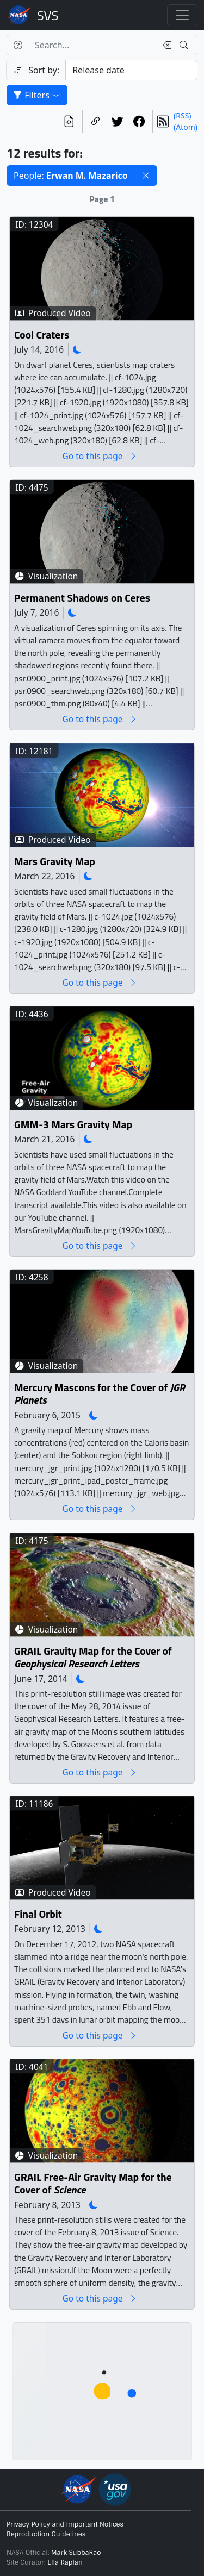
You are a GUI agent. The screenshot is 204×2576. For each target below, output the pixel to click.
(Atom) (185, 127)
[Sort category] (131, 70)
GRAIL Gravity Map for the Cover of (93, 1658)
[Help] (18, 45)
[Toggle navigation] (182, 15)
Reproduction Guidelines (46, 2534)
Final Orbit (38, 1914)
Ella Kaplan (65, 2562)
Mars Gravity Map (54, 861)
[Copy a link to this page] (95, 121)
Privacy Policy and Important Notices (65, 2524)
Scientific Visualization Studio (48, 15)
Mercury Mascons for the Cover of (99, 1394)
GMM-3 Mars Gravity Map (73, 1124)
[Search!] (185, 45)
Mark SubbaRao (76, 2552)
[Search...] (92, 45)
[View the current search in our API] (69, 121)
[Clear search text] (165, 45)
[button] (145, 175)
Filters (37, 95)
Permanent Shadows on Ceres (82, 598)
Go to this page (99, 456)
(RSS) (182, 115)
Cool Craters (42, 335)
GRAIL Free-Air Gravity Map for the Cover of (93, 2184)
